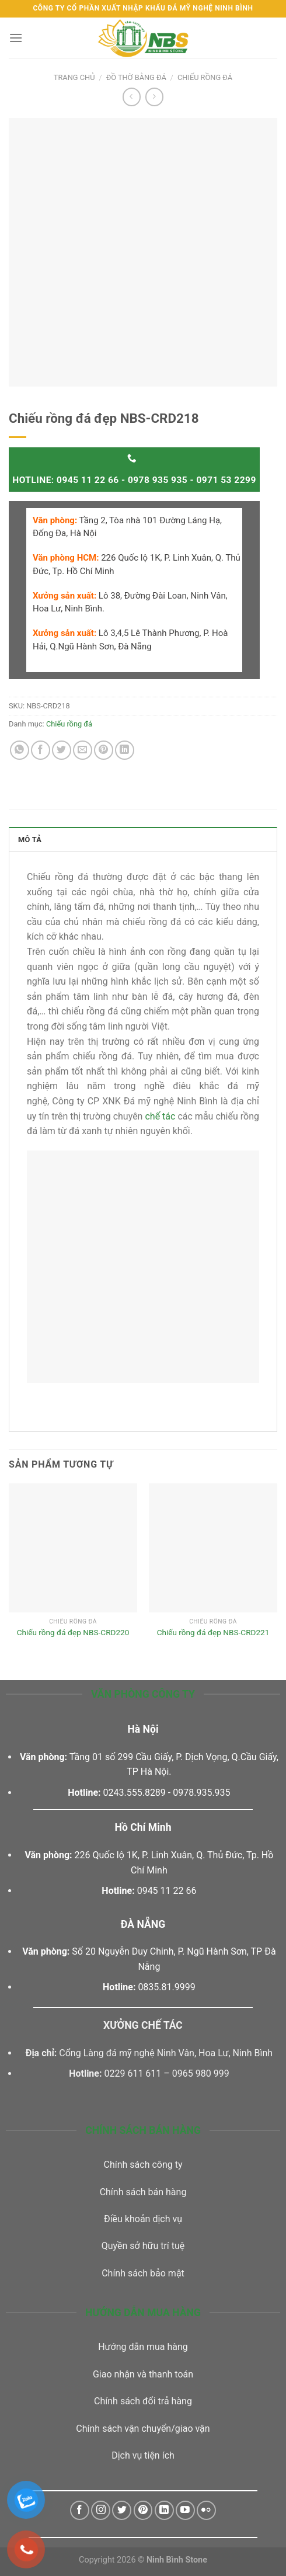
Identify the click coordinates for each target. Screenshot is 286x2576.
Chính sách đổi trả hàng (143, 2401)
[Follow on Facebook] (79, 2510)
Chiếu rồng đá (204, 77)
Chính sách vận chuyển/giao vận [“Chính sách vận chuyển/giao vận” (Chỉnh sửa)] (143, 2428)
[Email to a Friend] (82, 750)
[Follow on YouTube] (185, 2510)
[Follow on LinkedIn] (164, 2510)
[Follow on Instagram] (100, 2510)
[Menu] (16, 37)
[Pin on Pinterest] (103, 750)
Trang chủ (74, 77)
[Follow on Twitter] (121, 2510)
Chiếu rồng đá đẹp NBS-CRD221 (213, 1632)
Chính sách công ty (142, 2164)
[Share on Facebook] (40, 750)
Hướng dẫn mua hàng (143, 2346)
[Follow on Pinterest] (143, 2510)
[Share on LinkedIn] (124, 750)
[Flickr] (206, 2510)
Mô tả (29, 839)
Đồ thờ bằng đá (136, 77)
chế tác (160, 1116)
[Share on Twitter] (61, 750)
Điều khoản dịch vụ (143, 2218)
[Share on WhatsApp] (19, 750)
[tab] (143, 839)
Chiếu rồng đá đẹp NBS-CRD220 (73, 1632)
